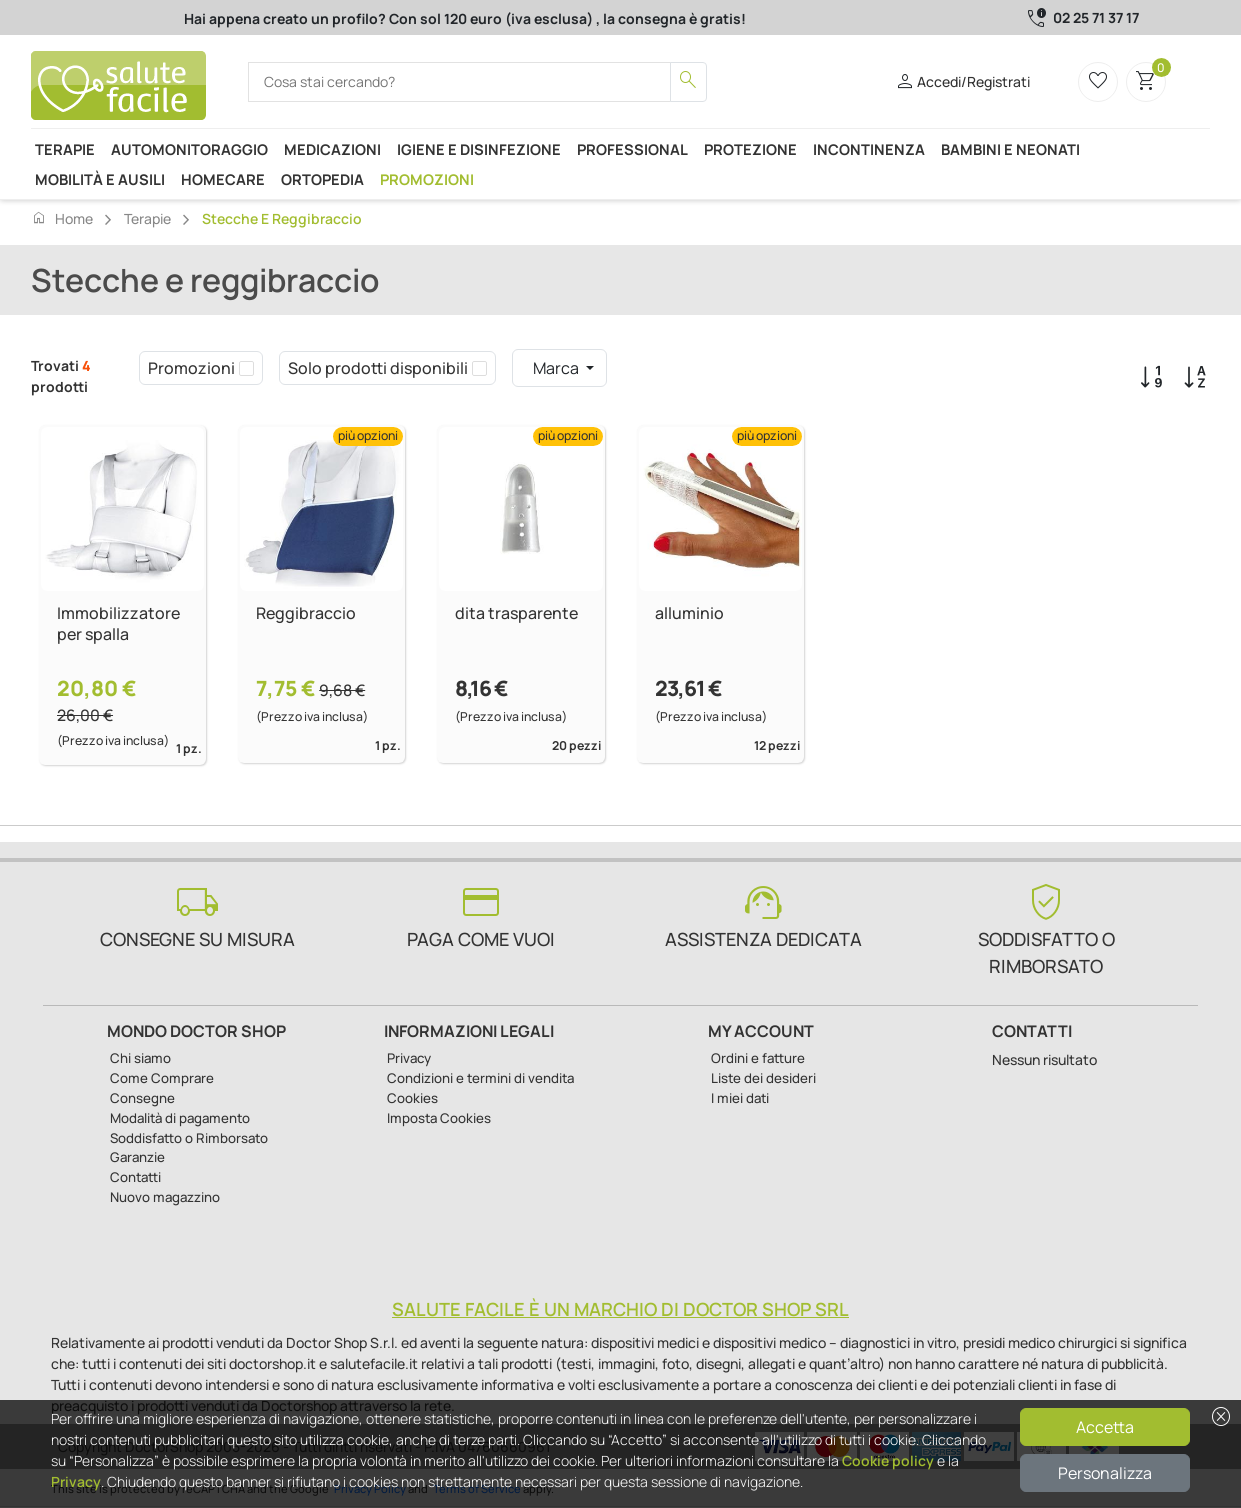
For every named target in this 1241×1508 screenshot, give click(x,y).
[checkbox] (246, 368)
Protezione (750, 149)
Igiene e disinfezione (479, 149)
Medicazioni (332, 149)
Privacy (76, 1481)
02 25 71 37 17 (1096, 17)
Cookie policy (888, 1460)
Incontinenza (869, 149)
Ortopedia (322, 179)
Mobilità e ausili (100, 179)
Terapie (65, 149)
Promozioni (427, 179)
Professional (632, 149)
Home (62, 218)
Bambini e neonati (1010, 149)
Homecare (223, 179)
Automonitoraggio (189, 149)
